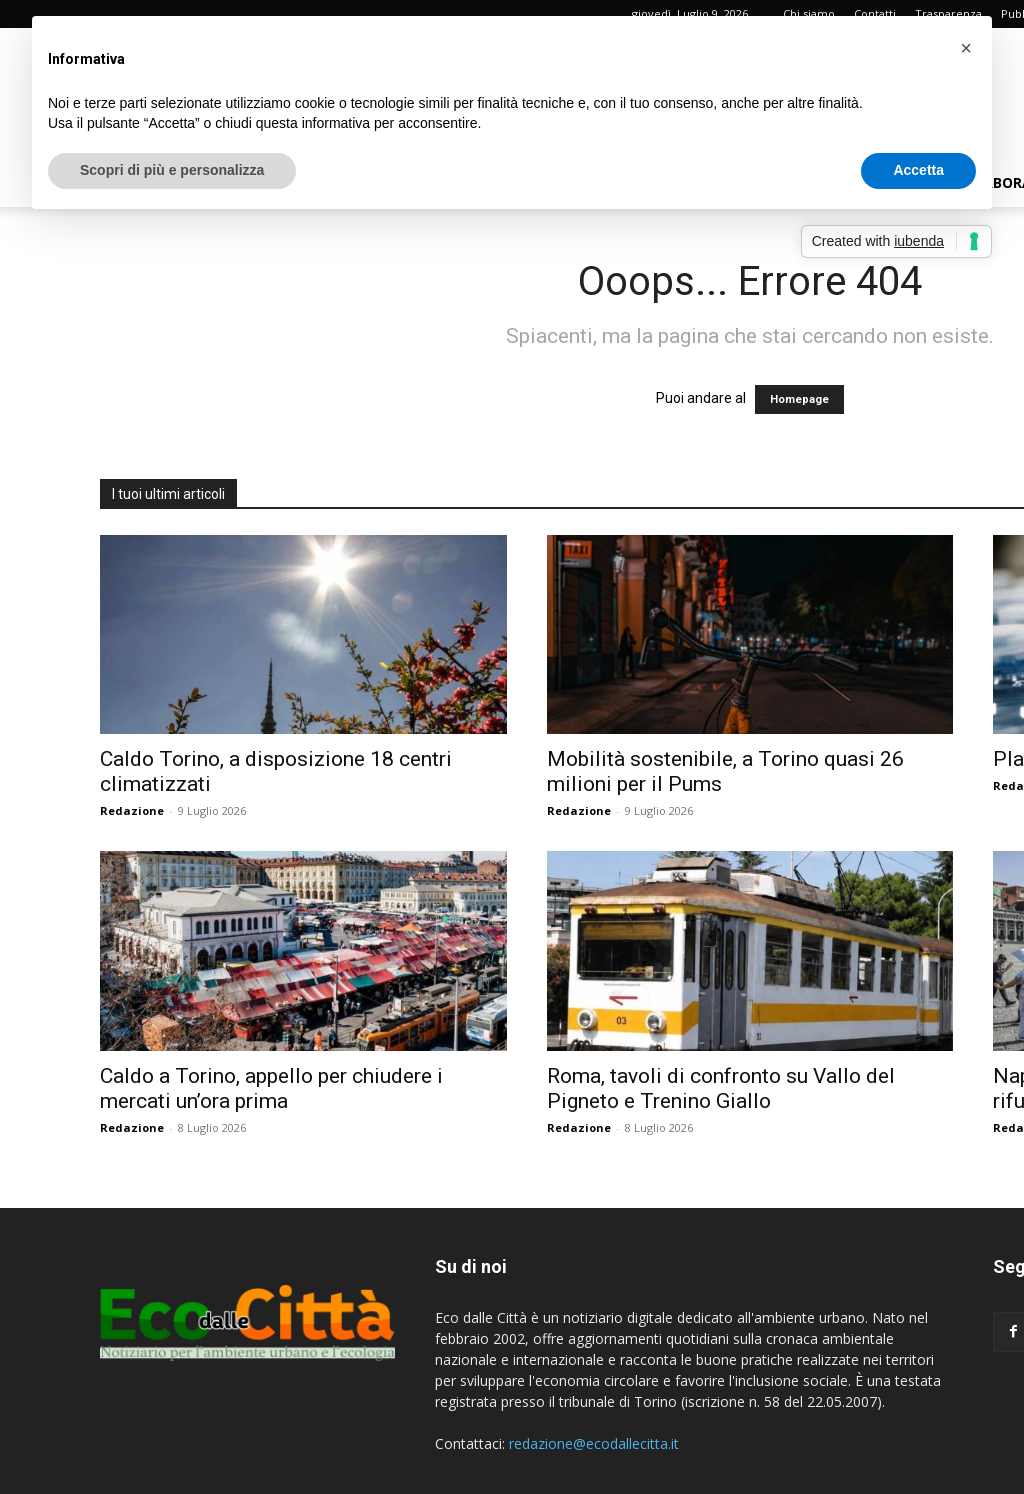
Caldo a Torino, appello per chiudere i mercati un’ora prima (271, 1088)
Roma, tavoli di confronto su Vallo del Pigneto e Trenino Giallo (721, 1088)
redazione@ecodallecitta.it (594, 1443)
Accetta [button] (918, 170)
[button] (966, 48)
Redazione (132, 810)
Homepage (799, 399)
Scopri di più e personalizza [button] (172, 170)
